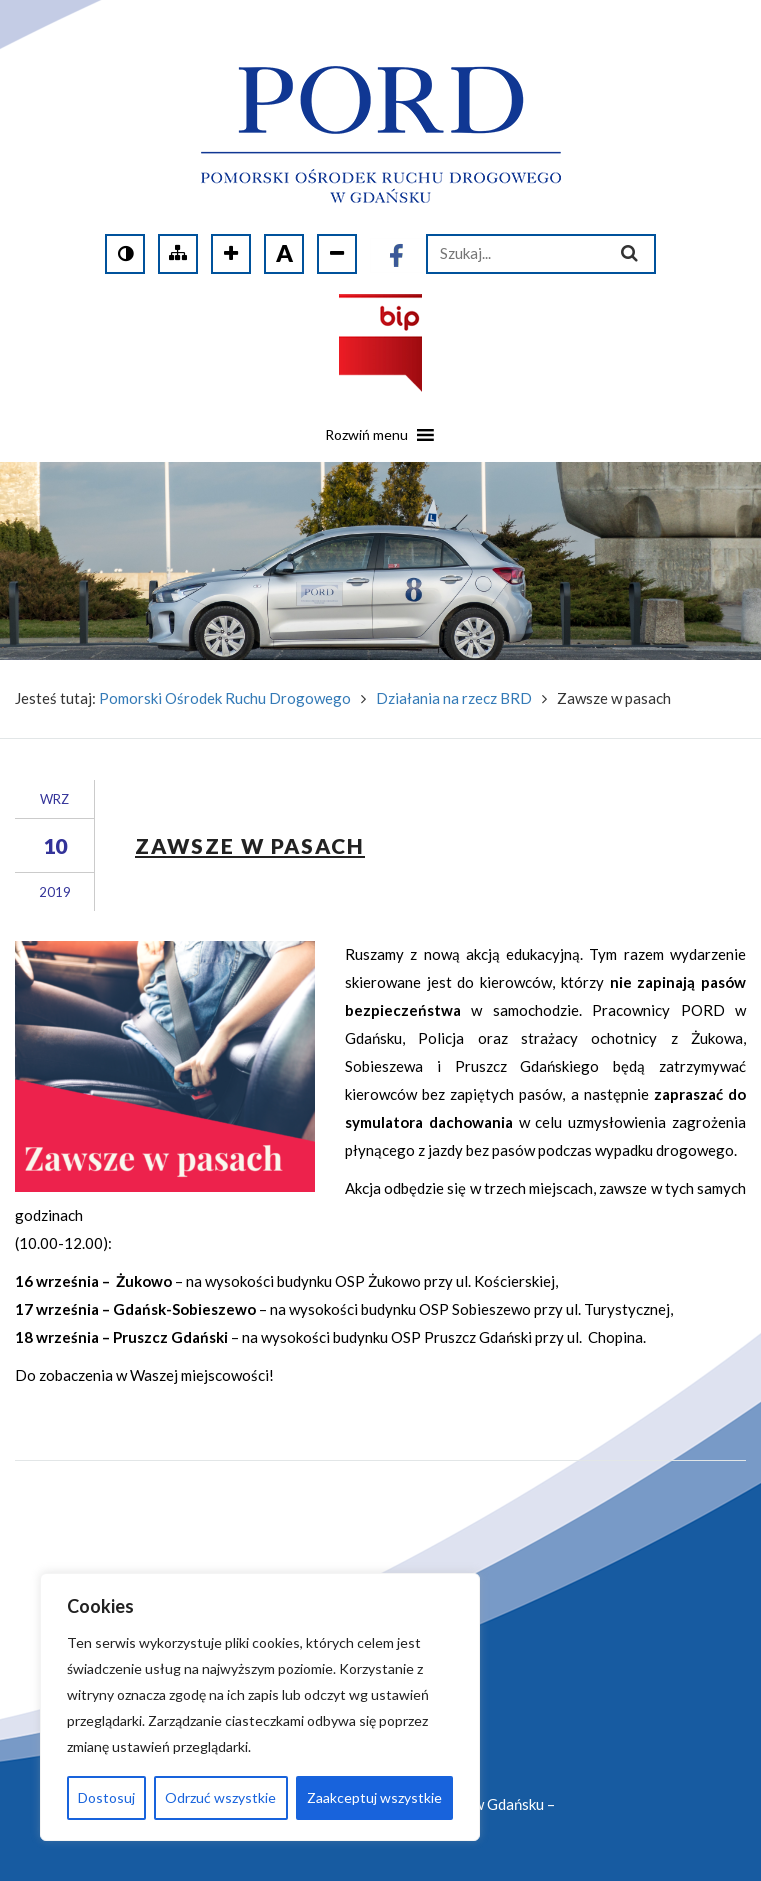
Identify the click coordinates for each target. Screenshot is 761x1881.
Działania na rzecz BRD (454, 698)
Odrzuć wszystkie (220, 1797)
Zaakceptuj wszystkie (374, 1797)
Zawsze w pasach (250, 845)
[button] (366, 442)
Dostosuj (106, 1797)
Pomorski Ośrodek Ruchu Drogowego (225, 698)
